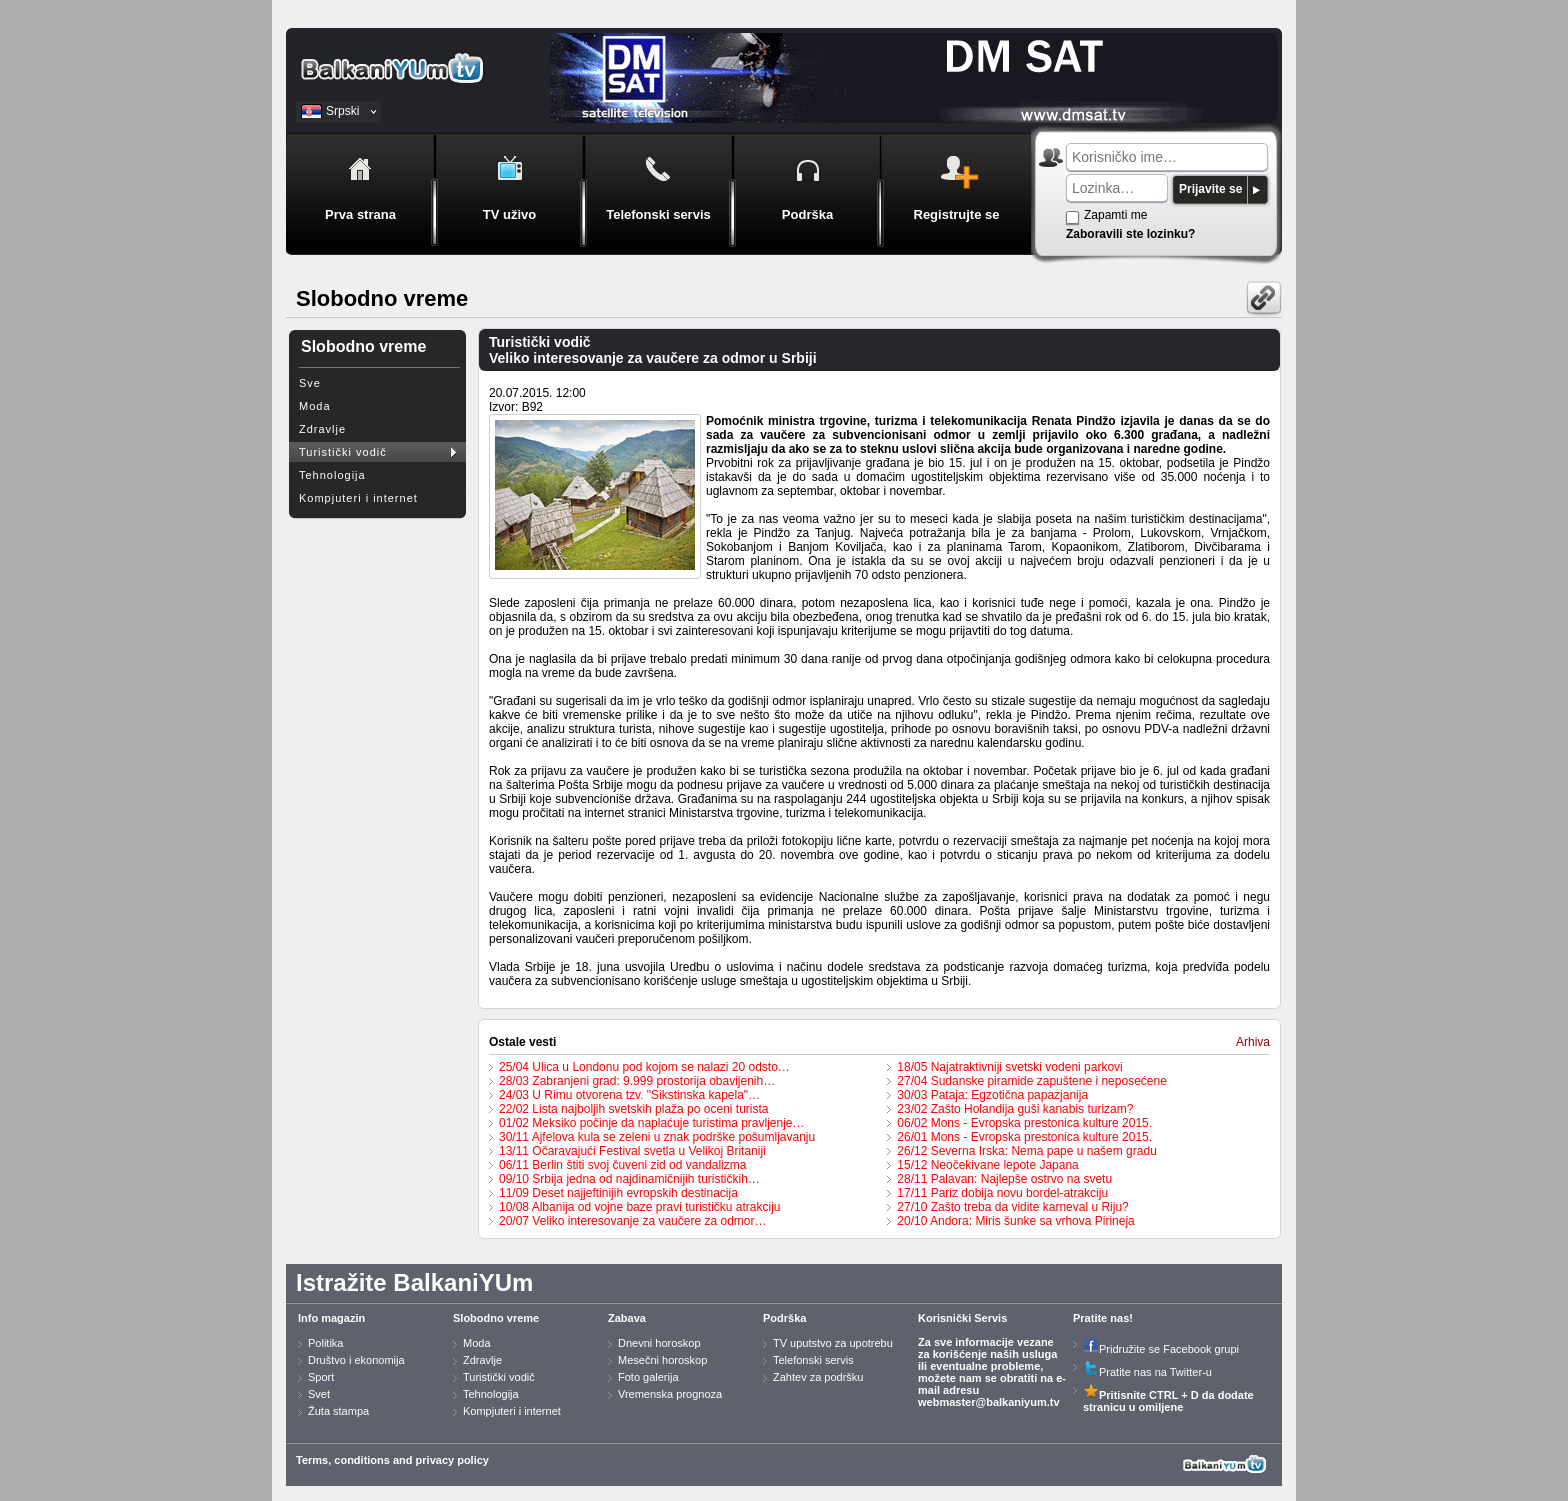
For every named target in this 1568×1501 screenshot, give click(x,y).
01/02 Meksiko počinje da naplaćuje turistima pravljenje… (652, 1123)
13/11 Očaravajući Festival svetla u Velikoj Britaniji (632, 1151)
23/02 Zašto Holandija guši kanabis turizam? (1015, 1109)
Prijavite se (1210, 189)
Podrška (784, 1318)
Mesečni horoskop (662, 1360)
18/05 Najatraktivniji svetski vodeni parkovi (1009, 1067)
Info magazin (331, 1318)
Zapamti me (1115, 215)
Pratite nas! (1103, 1318)
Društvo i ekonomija (356, 1360)
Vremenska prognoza (670, 1394)
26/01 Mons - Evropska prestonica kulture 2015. (1024, 1137)
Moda (315, 406)
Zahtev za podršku (818, 1377)
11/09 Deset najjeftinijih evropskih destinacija (618, 1193)
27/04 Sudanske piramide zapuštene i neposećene (1032, 1081)
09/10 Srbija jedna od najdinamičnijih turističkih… (629, 1179)
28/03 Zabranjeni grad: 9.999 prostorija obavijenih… (637, 1081)
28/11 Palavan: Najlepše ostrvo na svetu (1004, 1179)
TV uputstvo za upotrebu (833, 1343)
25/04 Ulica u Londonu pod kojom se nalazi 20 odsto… (644, 1067)
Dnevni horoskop (659, 1343)
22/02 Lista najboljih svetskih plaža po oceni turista (634, 1109)
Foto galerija (648, 1377)
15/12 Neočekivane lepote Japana (987, 1165)
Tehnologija (332, 475)
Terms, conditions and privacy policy (392, 1460)
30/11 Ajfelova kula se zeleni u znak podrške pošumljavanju (657, 1137)
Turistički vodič (343, 452)
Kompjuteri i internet (358, 498)
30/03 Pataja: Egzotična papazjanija (992, 1095)
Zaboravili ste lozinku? (1130, 234)
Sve (310, 383)
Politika (325, 1343)
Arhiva (1253, 1042)
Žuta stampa (338, 1411)
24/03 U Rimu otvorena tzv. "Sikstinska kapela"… (629, 1095)
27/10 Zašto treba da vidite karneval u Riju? (1012, 1207)
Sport (321, 1377)
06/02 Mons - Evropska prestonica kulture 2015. (1024, 1123)
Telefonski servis (813, 1360)
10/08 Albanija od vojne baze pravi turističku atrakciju (640, 1207)
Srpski (342, 111)
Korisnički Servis (962, 1318)
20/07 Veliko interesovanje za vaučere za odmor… (633, 1221)
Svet (319, 1394)
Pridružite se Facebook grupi (1161, 1349)
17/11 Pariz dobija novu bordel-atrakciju (1002, 1193)
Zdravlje (322, 429)
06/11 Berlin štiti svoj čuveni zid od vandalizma (622, 1165)
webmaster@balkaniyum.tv (989, 1402)
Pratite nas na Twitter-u (1147, 1372)
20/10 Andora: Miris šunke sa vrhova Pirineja (1015, 1221)
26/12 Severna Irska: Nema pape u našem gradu (1027, 1151)
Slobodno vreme (496, 1318)
